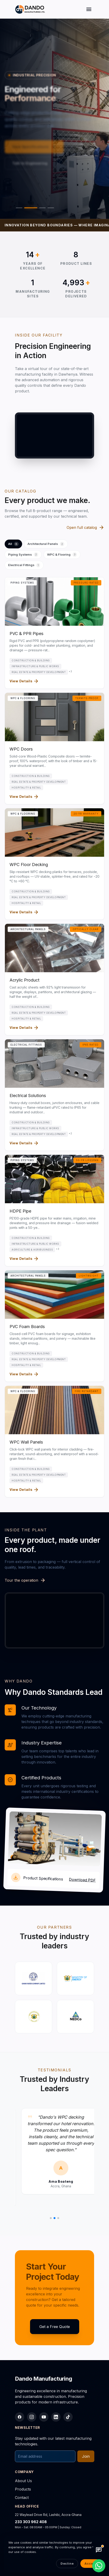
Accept (90, 2563)
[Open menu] (89, 9)
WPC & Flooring (62, 560)
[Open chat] (98, 2549)
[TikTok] (68, 2421)
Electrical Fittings (24, 571)
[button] (22, 207)
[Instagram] (31, 2421)
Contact (22, 2505)
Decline (67, 2563)
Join (86, 2463)
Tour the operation (20, 1580)
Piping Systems (23, 560)
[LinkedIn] (56, 2421)
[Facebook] (19, 2421)
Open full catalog (85, 532)
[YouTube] (43, 2421)
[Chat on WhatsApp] (98, 2565)
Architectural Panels (45, 550)
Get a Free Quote (55, 2324)
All (13, 550)
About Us (23, 2488)
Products (23, 2496)
